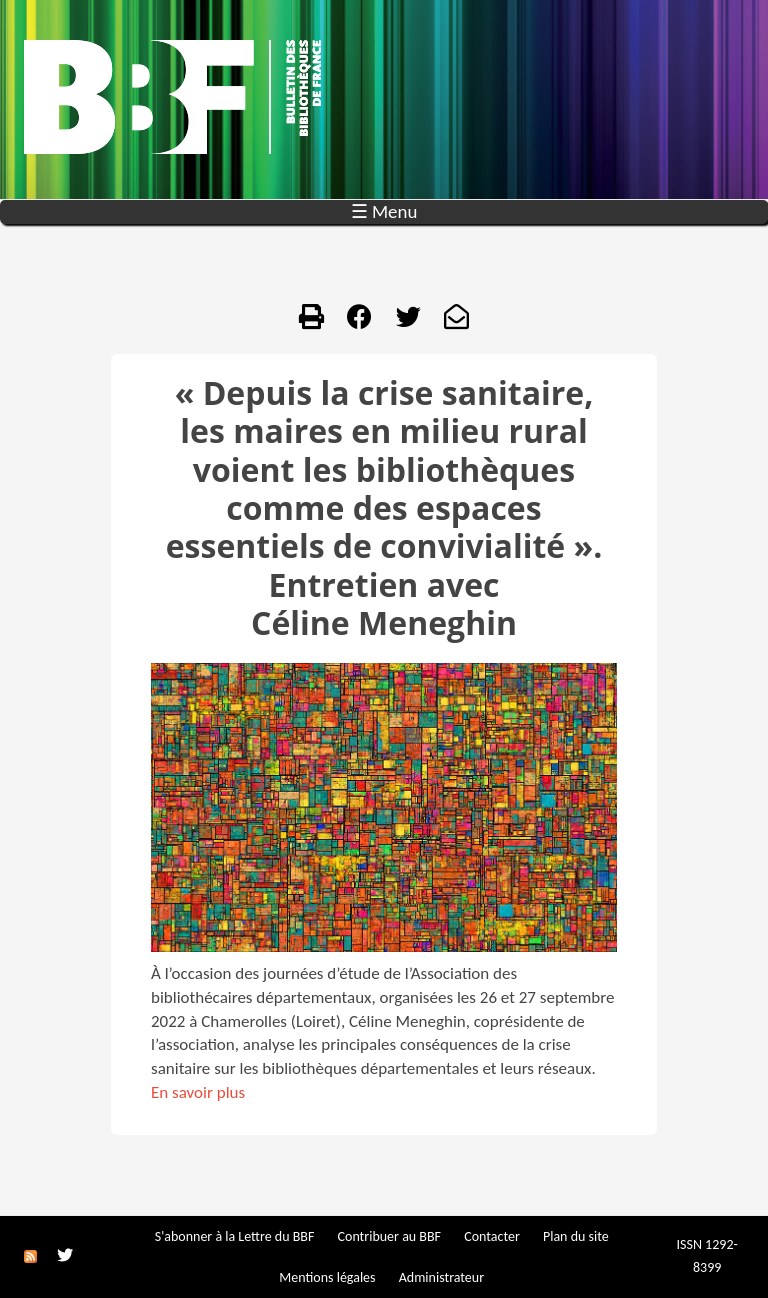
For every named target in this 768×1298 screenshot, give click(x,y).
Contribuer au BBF (389, 1236)
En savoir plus (198, 1092)
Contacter (492, 1236)
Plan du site (576, 1236)
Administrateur (441, 1277)
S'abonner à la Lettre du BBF (235, 1236)
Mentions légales (327, 1277)
